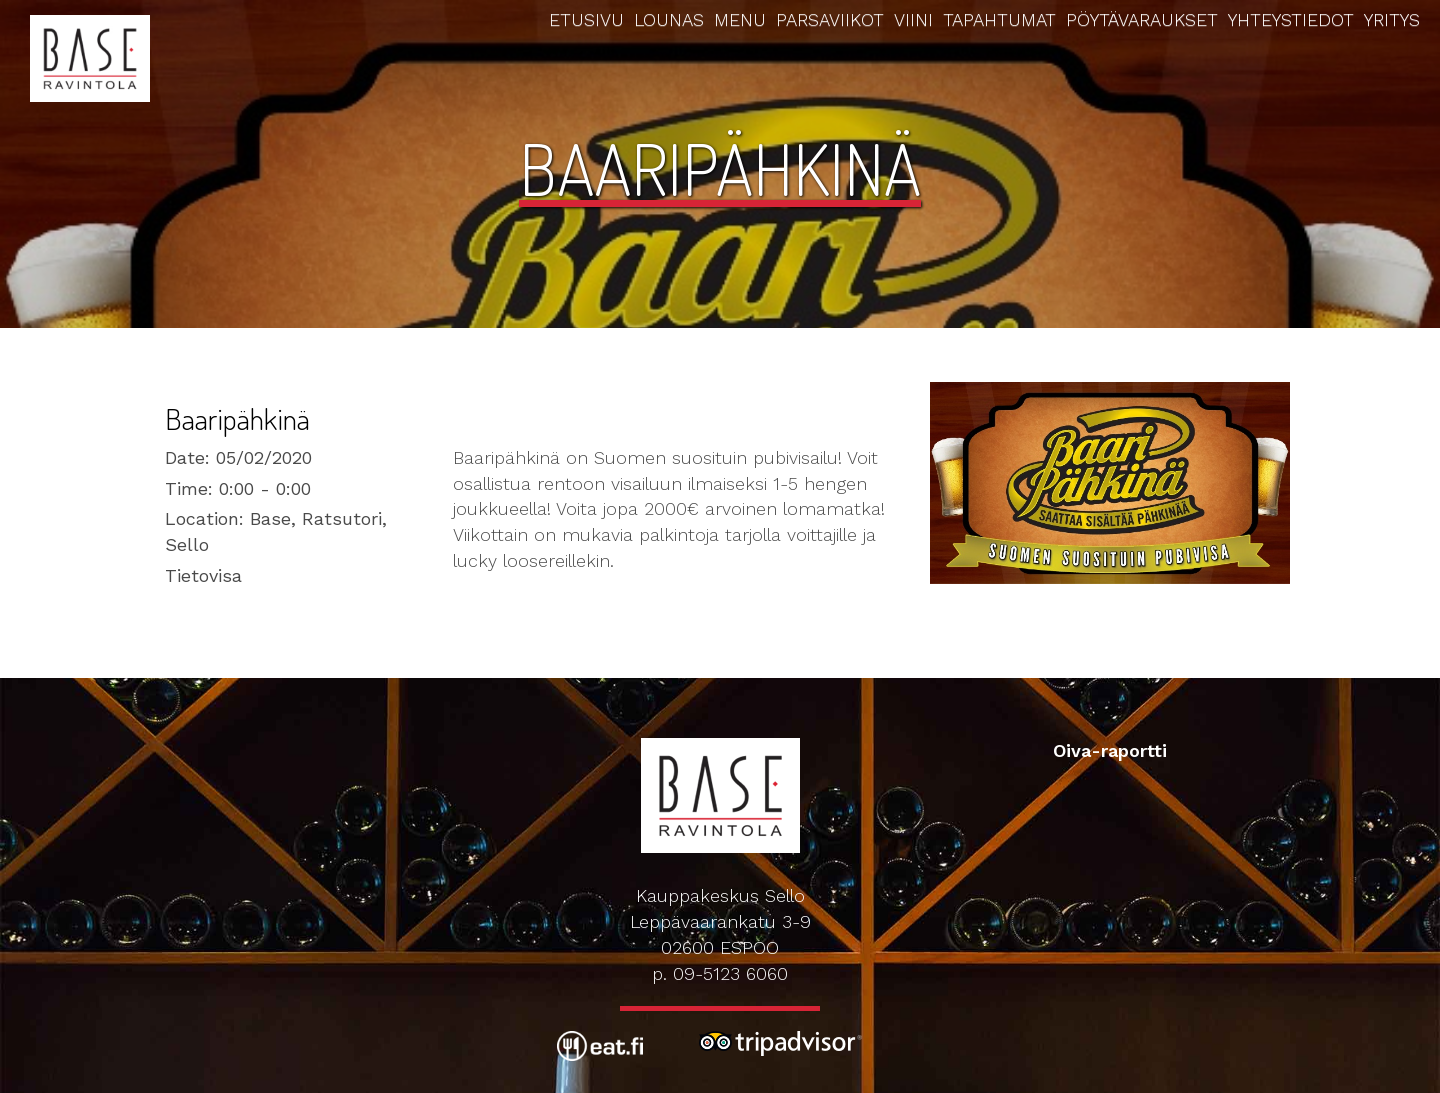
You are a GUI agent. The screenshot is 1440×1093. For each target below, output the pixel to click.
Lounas (669, 19)
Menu (740, 19)
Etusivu (586, 19)
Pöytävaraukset (1142, 19)
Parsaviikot (830, 19)
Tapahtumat (999, 19)
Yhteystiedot (1291, 19)
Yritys (1392, 19)
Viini (913, 19)
